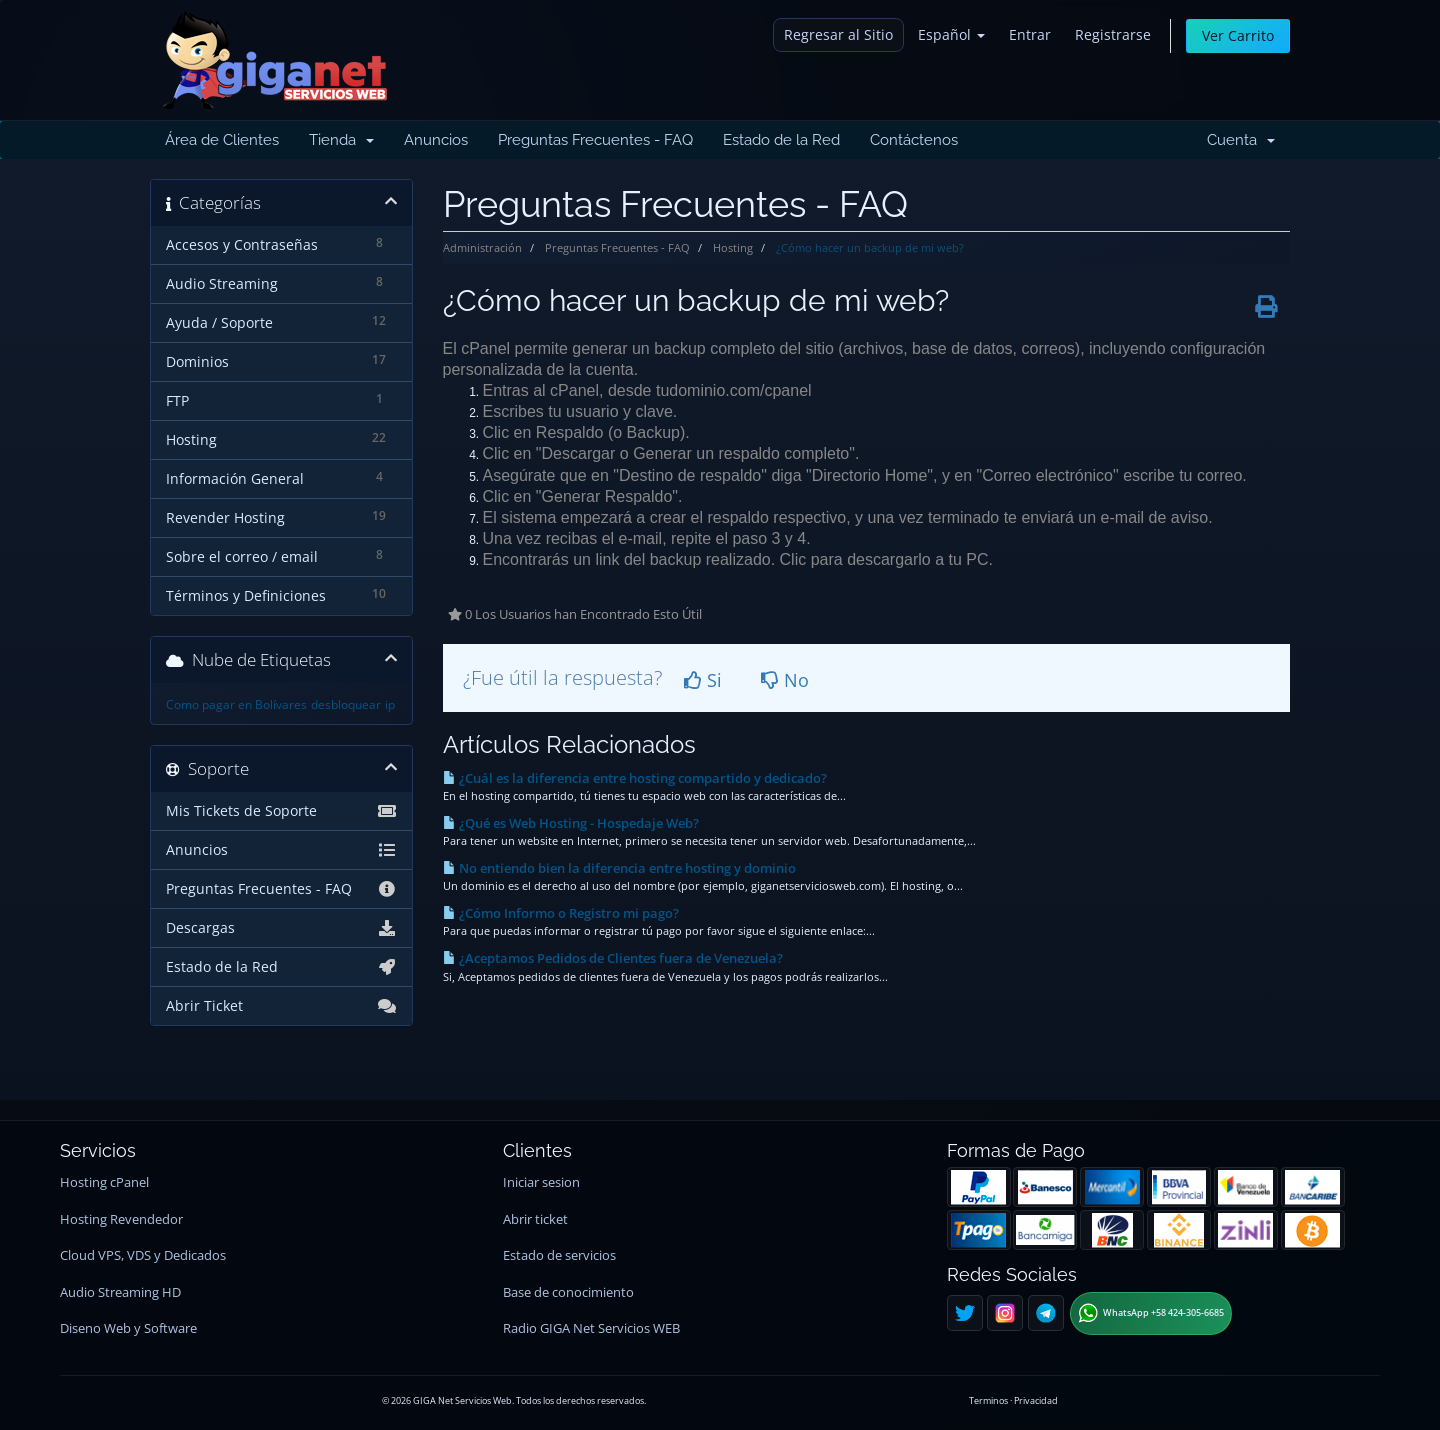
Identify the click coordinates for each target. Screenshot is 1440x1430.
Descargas (281, 928)
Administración (482, 247)
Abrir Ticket (281, 1006)
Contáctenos (914, 140)
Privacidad (1036, 1400)
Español (951, 34)
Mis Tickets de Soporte (281, 811)
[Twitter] (965, 1313)
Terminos (988, 1400)
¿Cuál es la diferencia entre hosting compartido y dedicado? (635, 778)
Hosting (733, 247)
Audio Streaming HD (120, 1292)
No (785, 680)
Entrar (1030, 34)
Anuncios (436, 140)
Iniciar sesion (541, 1182)
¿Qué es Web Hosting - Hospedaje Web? (571, 823)
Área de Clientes (222, 140)
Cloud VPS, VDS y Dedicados (143, 1255)
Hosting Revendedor (121, 1219)
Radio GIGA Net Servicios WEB (591, 1328)
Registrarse (1113, 34)
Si (703, 680)
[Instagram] (1005, 1313)
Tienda (341, 140)
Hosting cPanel (104, 1182)
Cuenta (1241, 140)
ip (390, 704)
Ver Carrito (1238, 35)
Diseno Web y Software (128, 1328)
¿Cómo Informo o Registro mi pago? (561, 913)
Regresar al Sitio (838, 34)
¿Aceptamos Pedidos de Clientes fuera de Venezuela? (613, 958)
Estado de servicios (559, 1255)
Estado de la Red (781, 140)
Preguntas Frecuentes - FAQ (595, 140)
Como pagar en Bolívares (236, 704)
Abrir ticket (535, 1219)
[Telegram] (1046, 1313)
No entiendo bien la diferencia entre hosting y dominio (619, 868)
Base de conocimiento (568, 1292)
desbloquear (346, 704)
